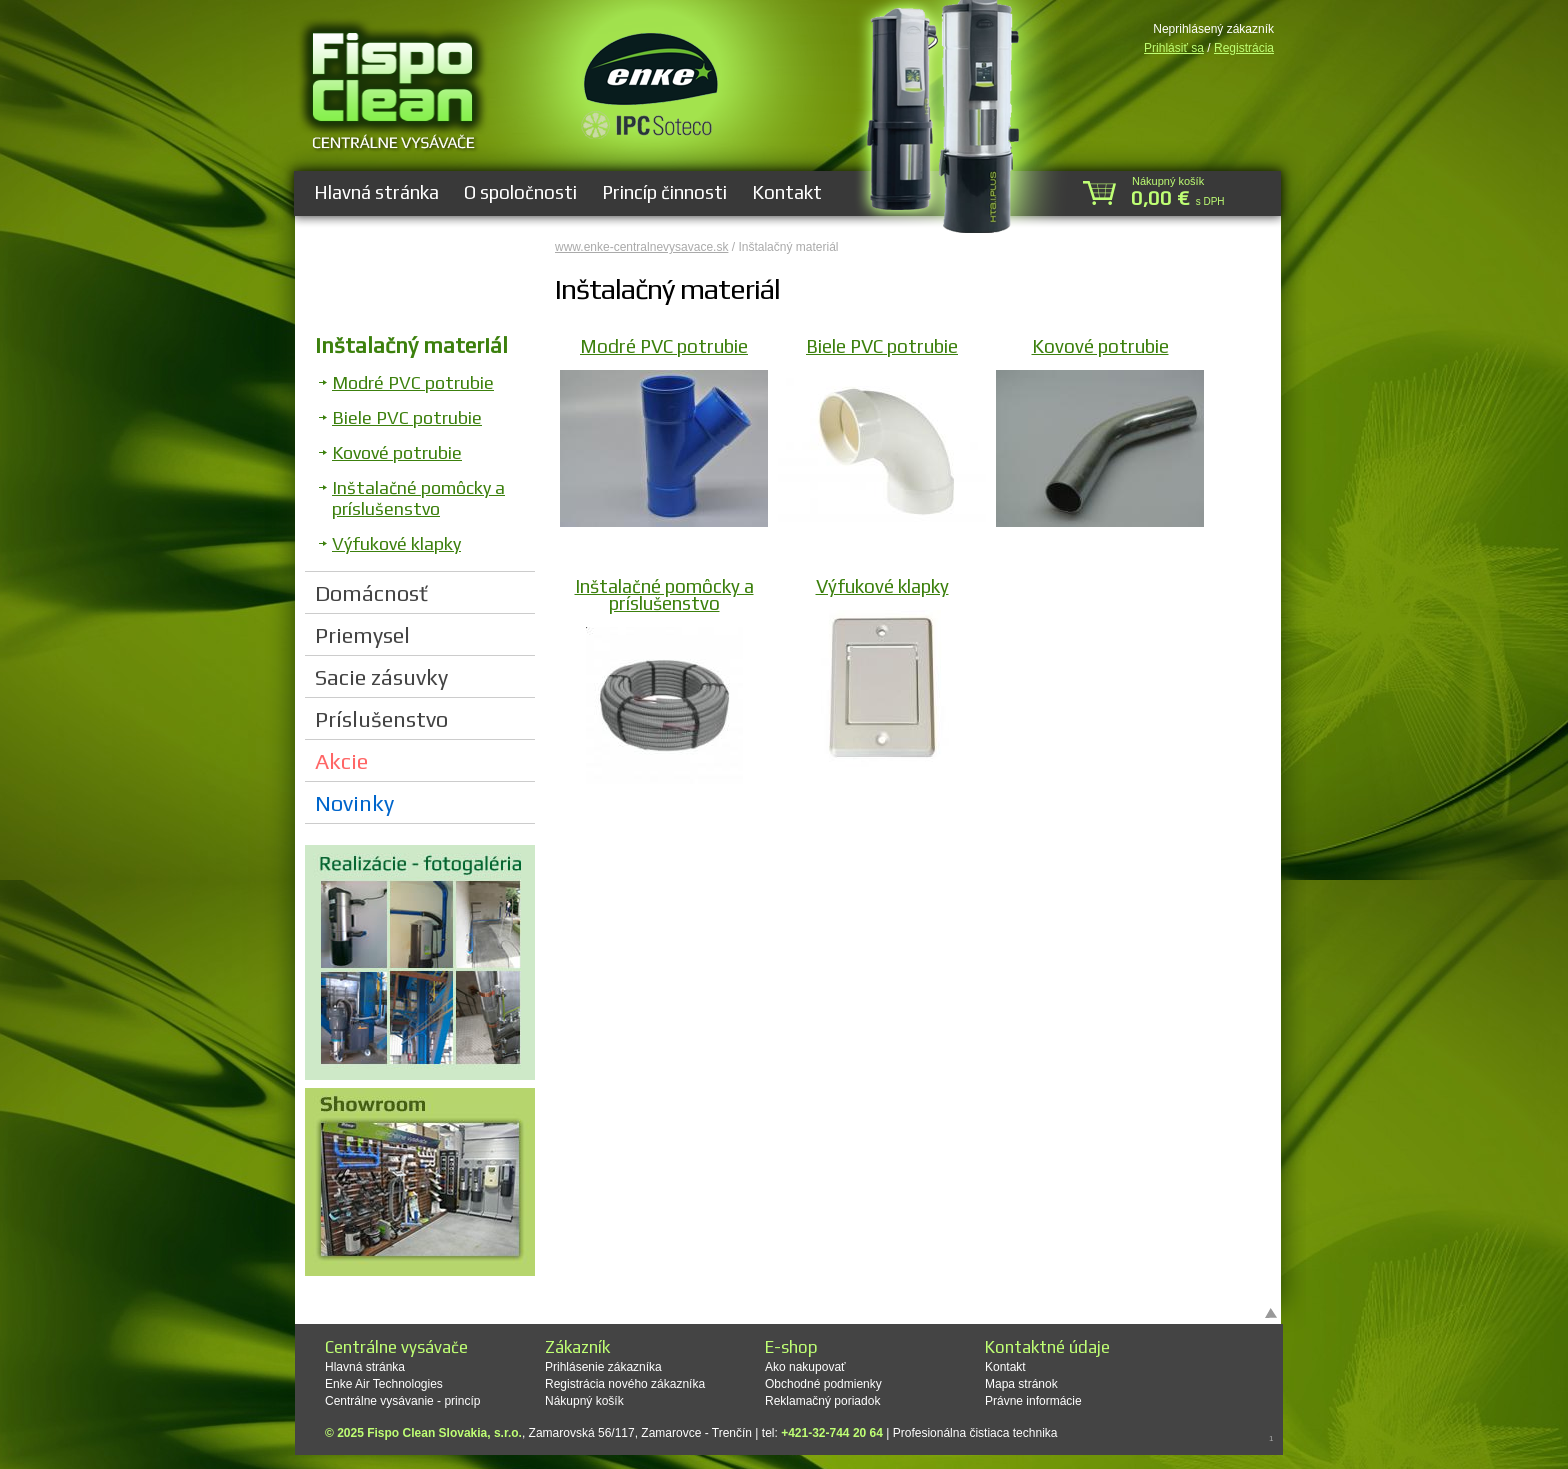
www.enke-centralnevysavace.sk (641, 247)
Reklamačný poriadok (822, 1401)
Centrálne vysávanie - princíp (402, 1401)
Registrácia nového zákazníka (625, 1384)
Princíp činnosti (664, 192)
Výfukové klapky (396, 543)
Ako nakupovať (805, 1367)
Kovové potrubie (397, 452)
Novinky (354, 803)
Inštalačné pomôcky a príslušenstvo (418, 498)
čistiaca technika (1013, 1433)
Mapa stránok (1021, 1384)
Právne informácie (1033, 1401)
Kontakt (787, 192)
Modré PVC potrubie (413, 382)
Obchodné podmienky (823, 1384)
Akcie (341, 761)
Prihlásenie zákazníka (603, 1367)
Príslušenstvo (381, 719)
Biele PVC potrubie (407, 417)
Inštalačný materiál (411, 345)
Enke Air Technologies (384, 1384)
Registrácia (1244, 48)
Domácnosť (371, 593)
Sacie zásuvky (381, 677)
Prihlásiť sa (1174, 48)
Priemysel (362, 635)
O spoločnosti (520, 192)
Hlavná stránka (376, 192)
